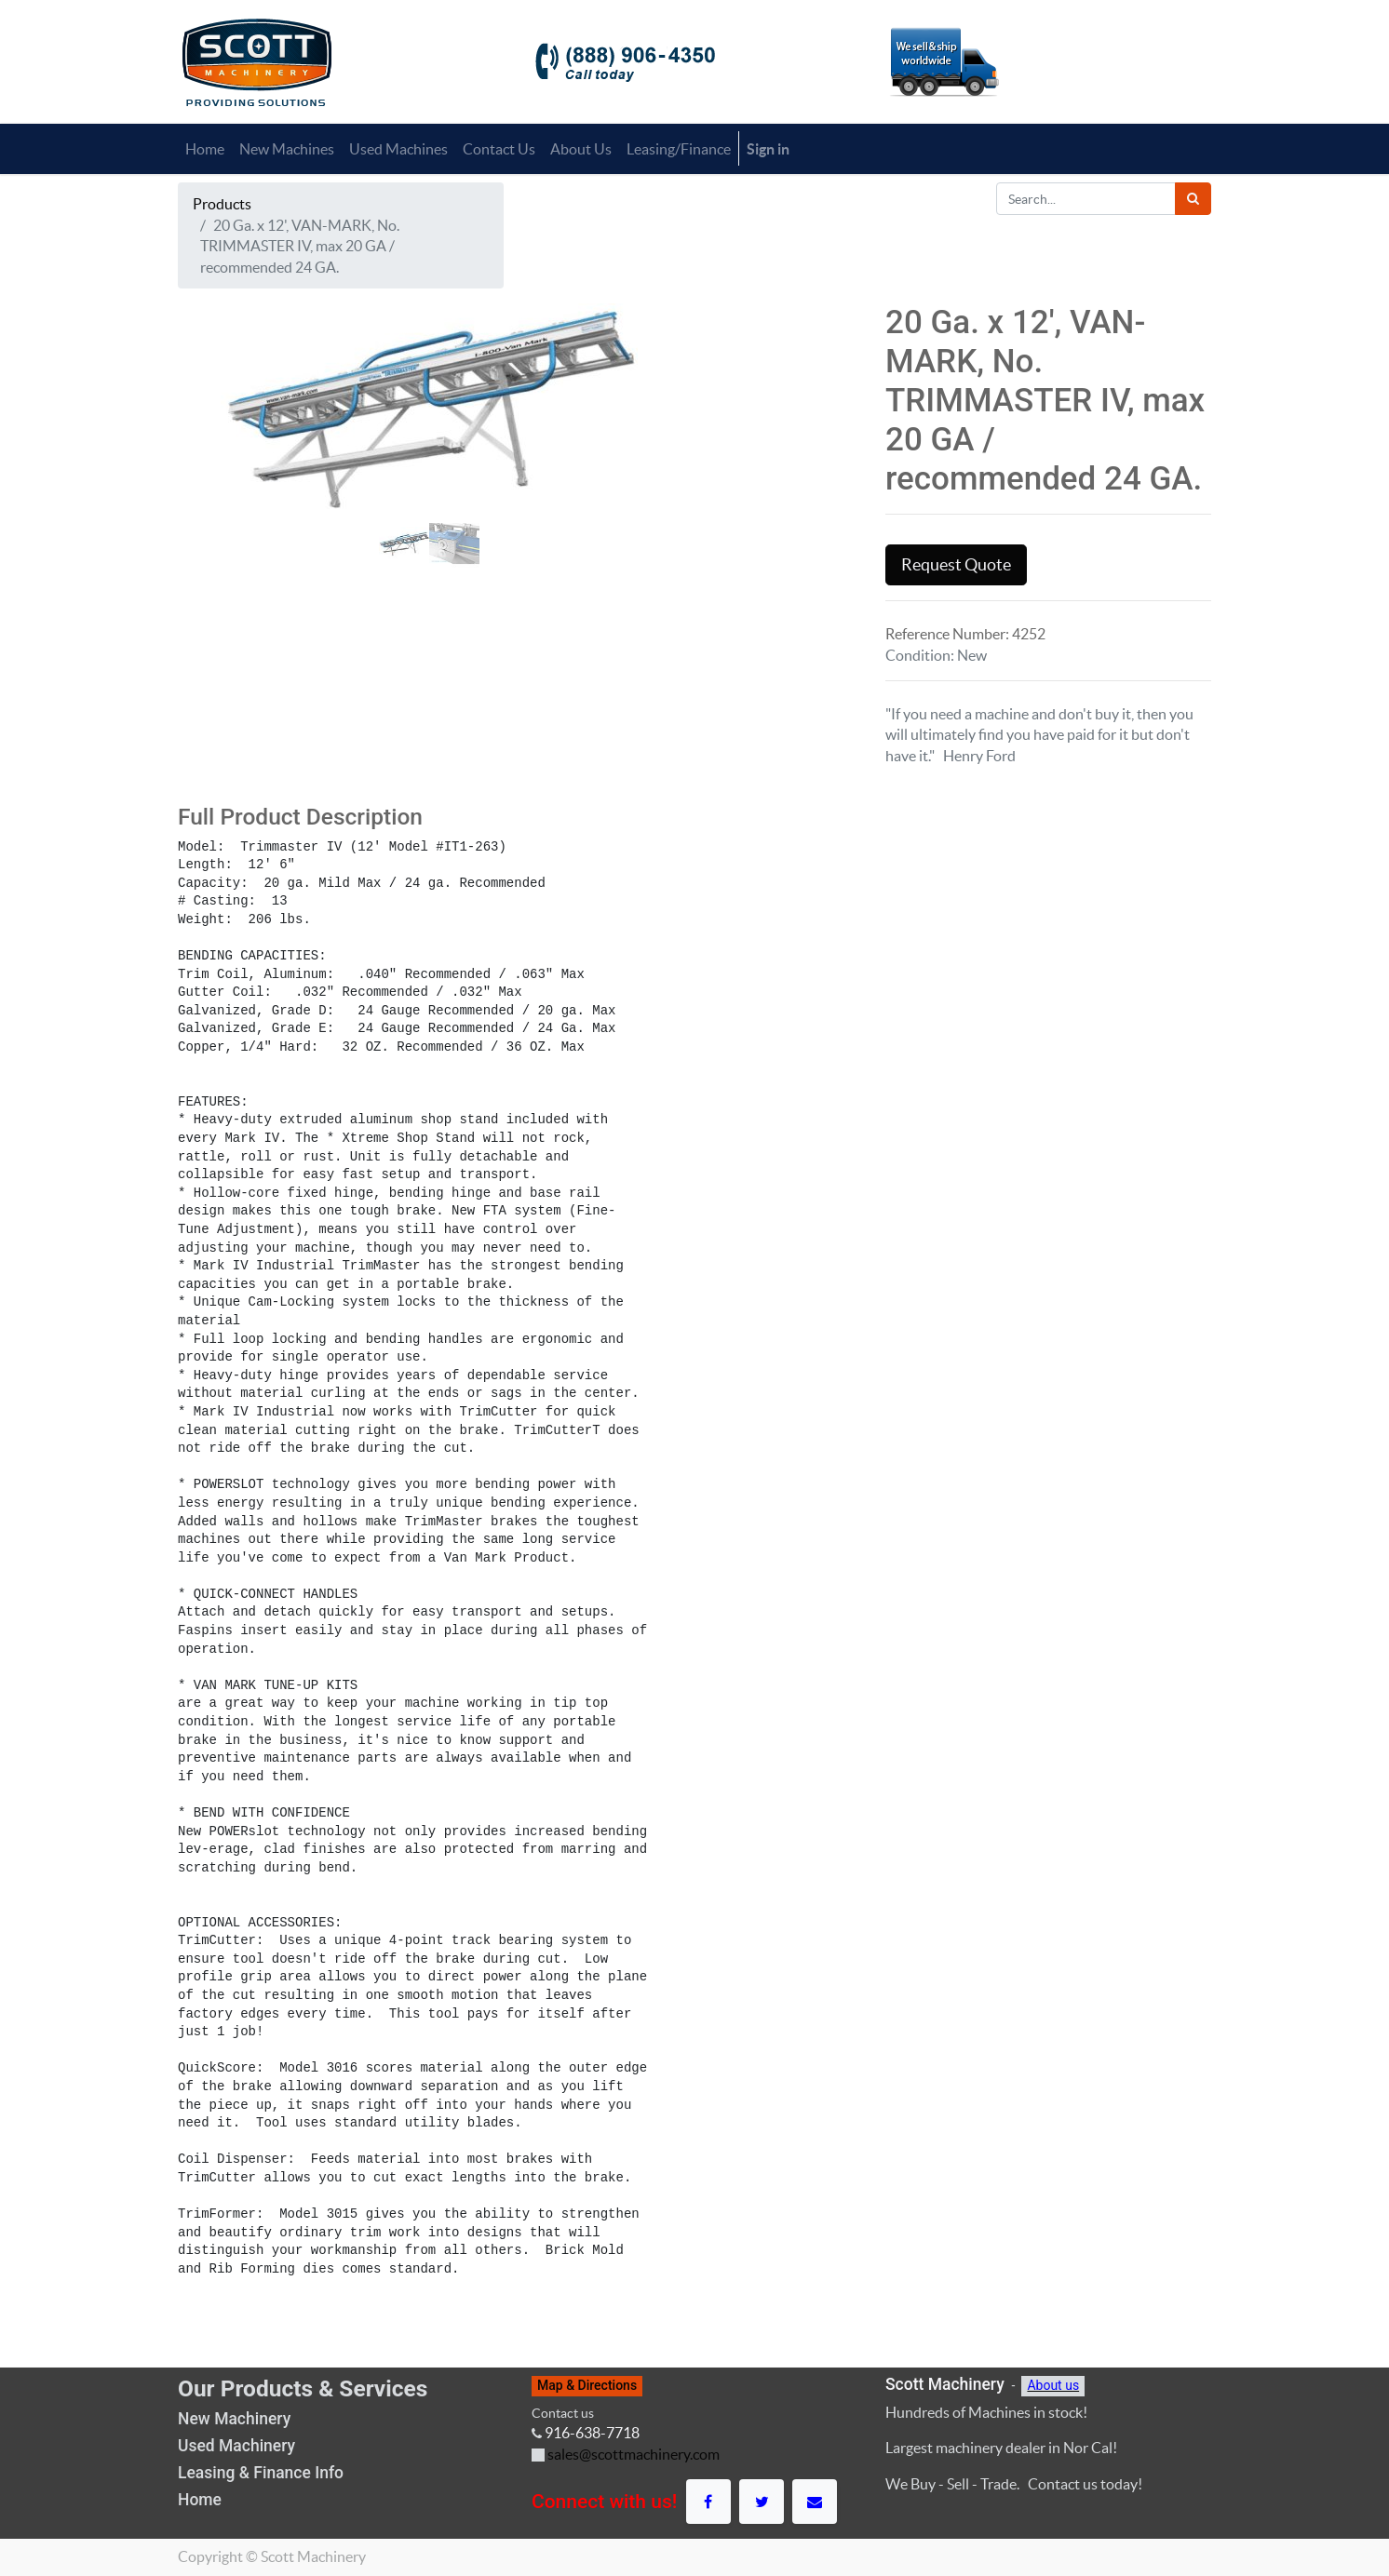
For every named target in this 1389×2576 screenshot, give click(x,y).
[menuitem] (205, 149)
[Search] (1193, 198)
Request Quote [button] (956, 565)
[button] (215, 489)
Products (222, 203)
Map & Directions (587, 2385)
